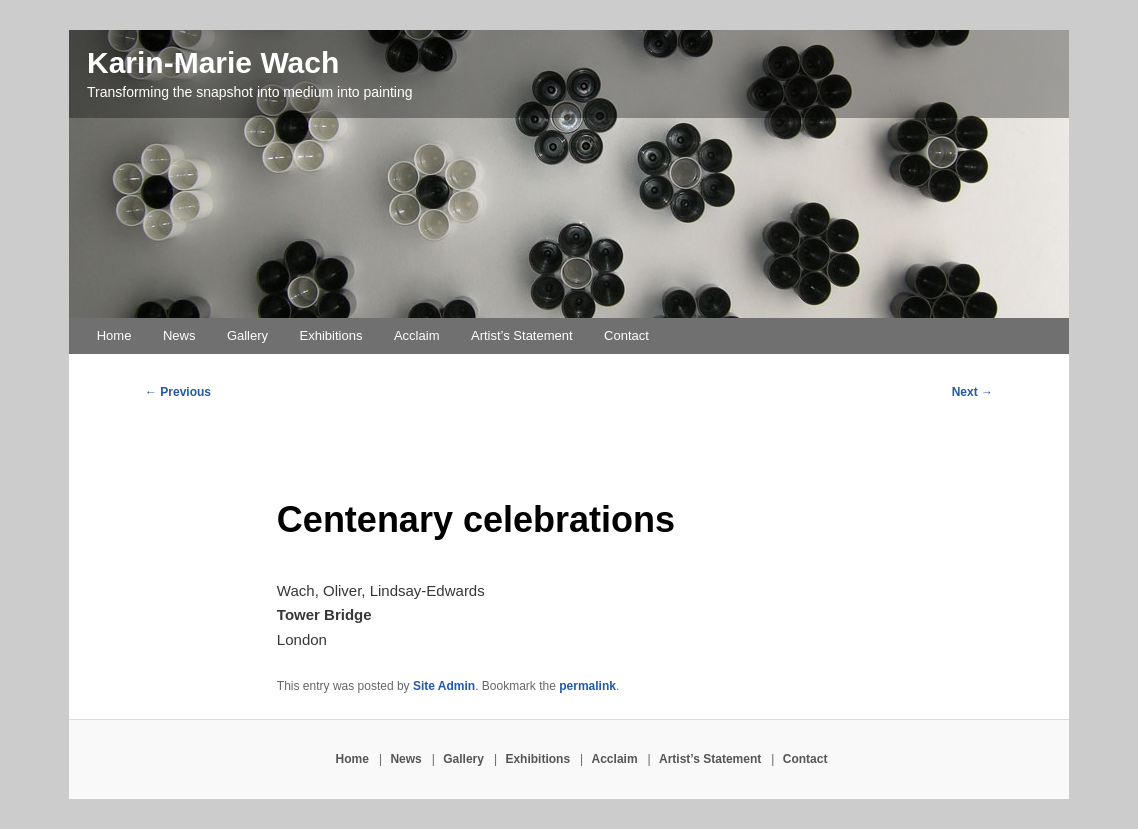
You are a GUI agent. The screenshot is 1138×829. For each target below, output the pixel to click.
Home (114, 335)
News (179, 335)
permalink (587, 686)
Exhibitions (331, 335)
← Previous (178, 392)
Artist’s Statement (522, 335)
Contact (626, 335)
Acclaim (417, 335)
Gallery (247, 335)
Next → (972, 392)
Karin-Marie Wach (213, 62)
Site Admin (444, 686)
